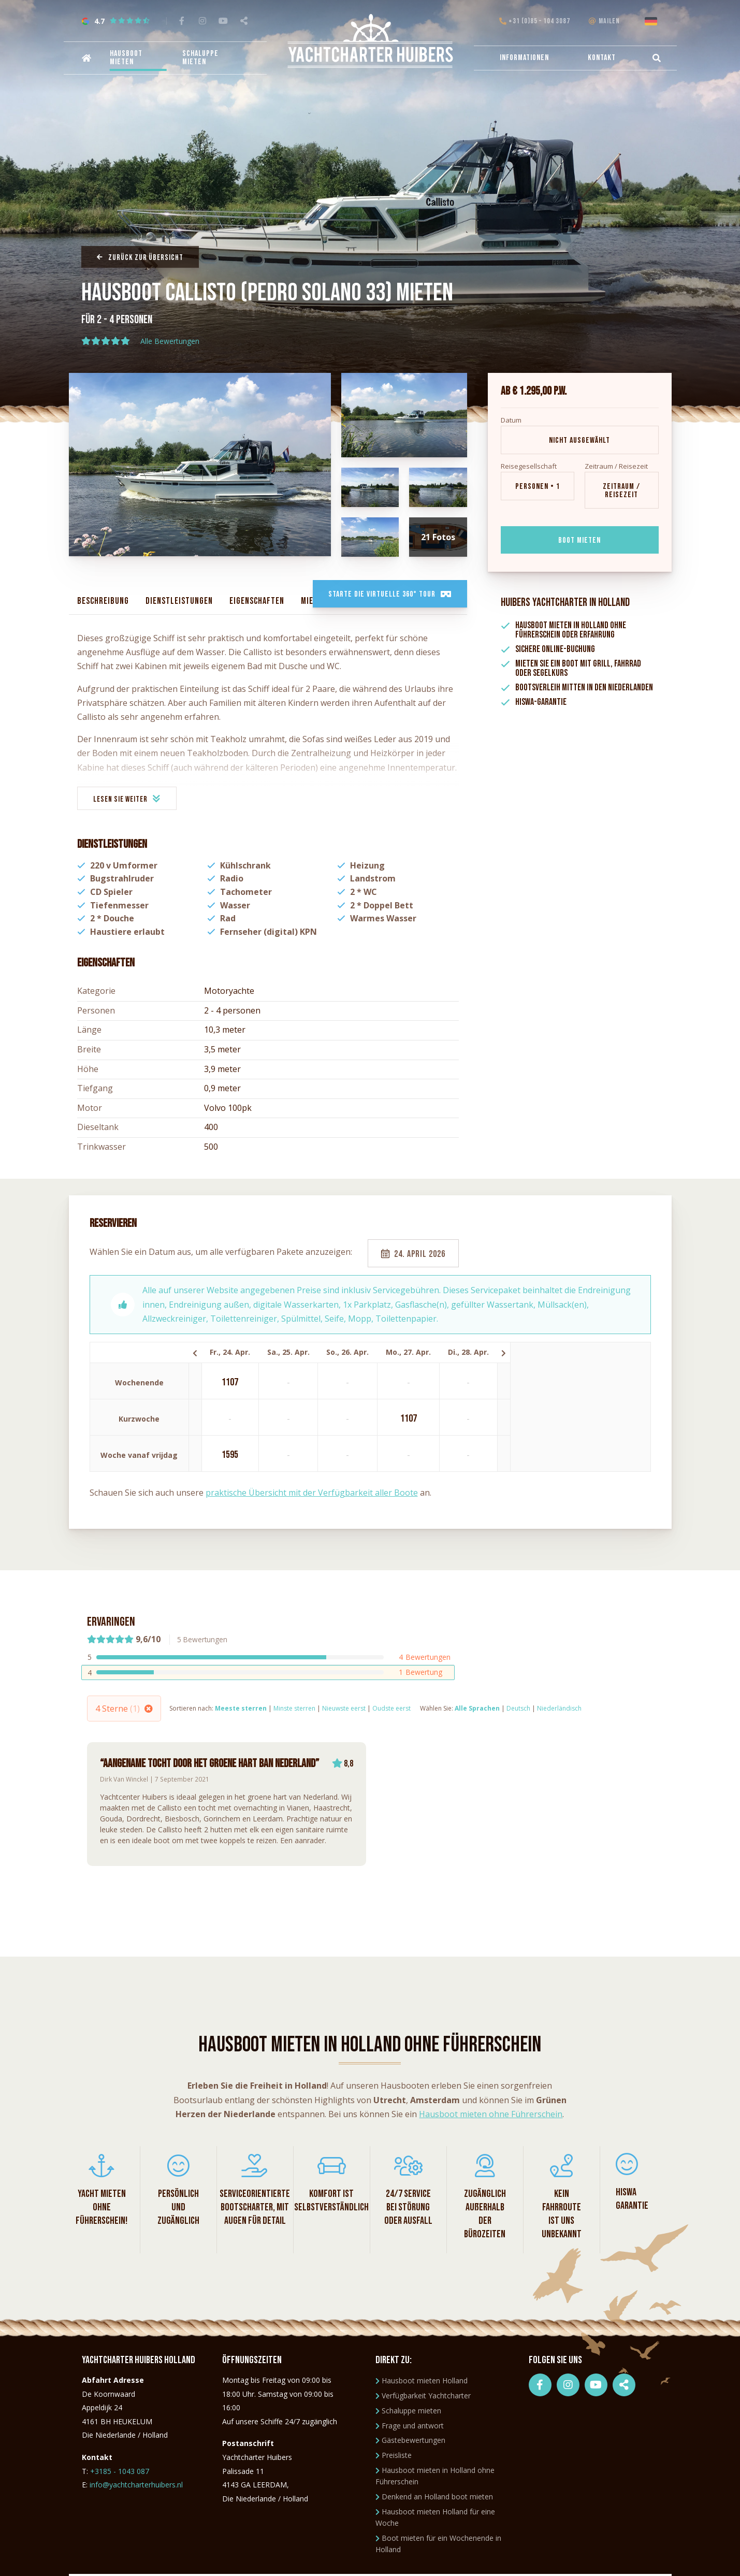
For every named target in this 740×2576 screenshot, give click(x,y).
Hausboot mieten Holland (421, 2380)
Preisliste (393, 2455)
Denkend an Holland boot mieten (434, 2496)
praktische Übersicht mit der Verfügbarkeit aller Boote (312, 1492)
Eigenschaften (256, 601)
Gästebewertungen (410, 2440)
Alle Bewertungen (169, 341)
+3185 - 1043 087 (119, 2471)
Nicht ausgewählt (579, 440)
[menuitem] (85, 58)
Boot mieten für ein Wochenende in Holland (438, 2543)
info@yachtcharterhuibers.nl (136, 2485)
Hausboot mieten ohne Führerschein (490, 2114)
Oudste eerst (391, 1708)
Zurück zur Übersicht (140, 258)
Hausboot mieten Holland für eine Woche (435, 2517)
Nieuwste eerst (344, 1708)
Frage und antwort (409, 2425)
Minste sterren (294, 1708)
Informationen (524, 58)
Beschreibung (103, 601)
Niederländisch (559, 1708)
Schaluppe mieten (200, 58)
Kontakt (602, 58)
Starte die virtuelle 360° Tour (390, 594)
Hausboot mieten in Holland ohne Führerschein (435, 2475)
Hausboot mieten (126, 58)
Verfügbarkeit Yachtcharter (423, 2395)
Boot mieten (579, 540)
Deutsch (518, 1708)
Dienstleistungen (179, 601)
